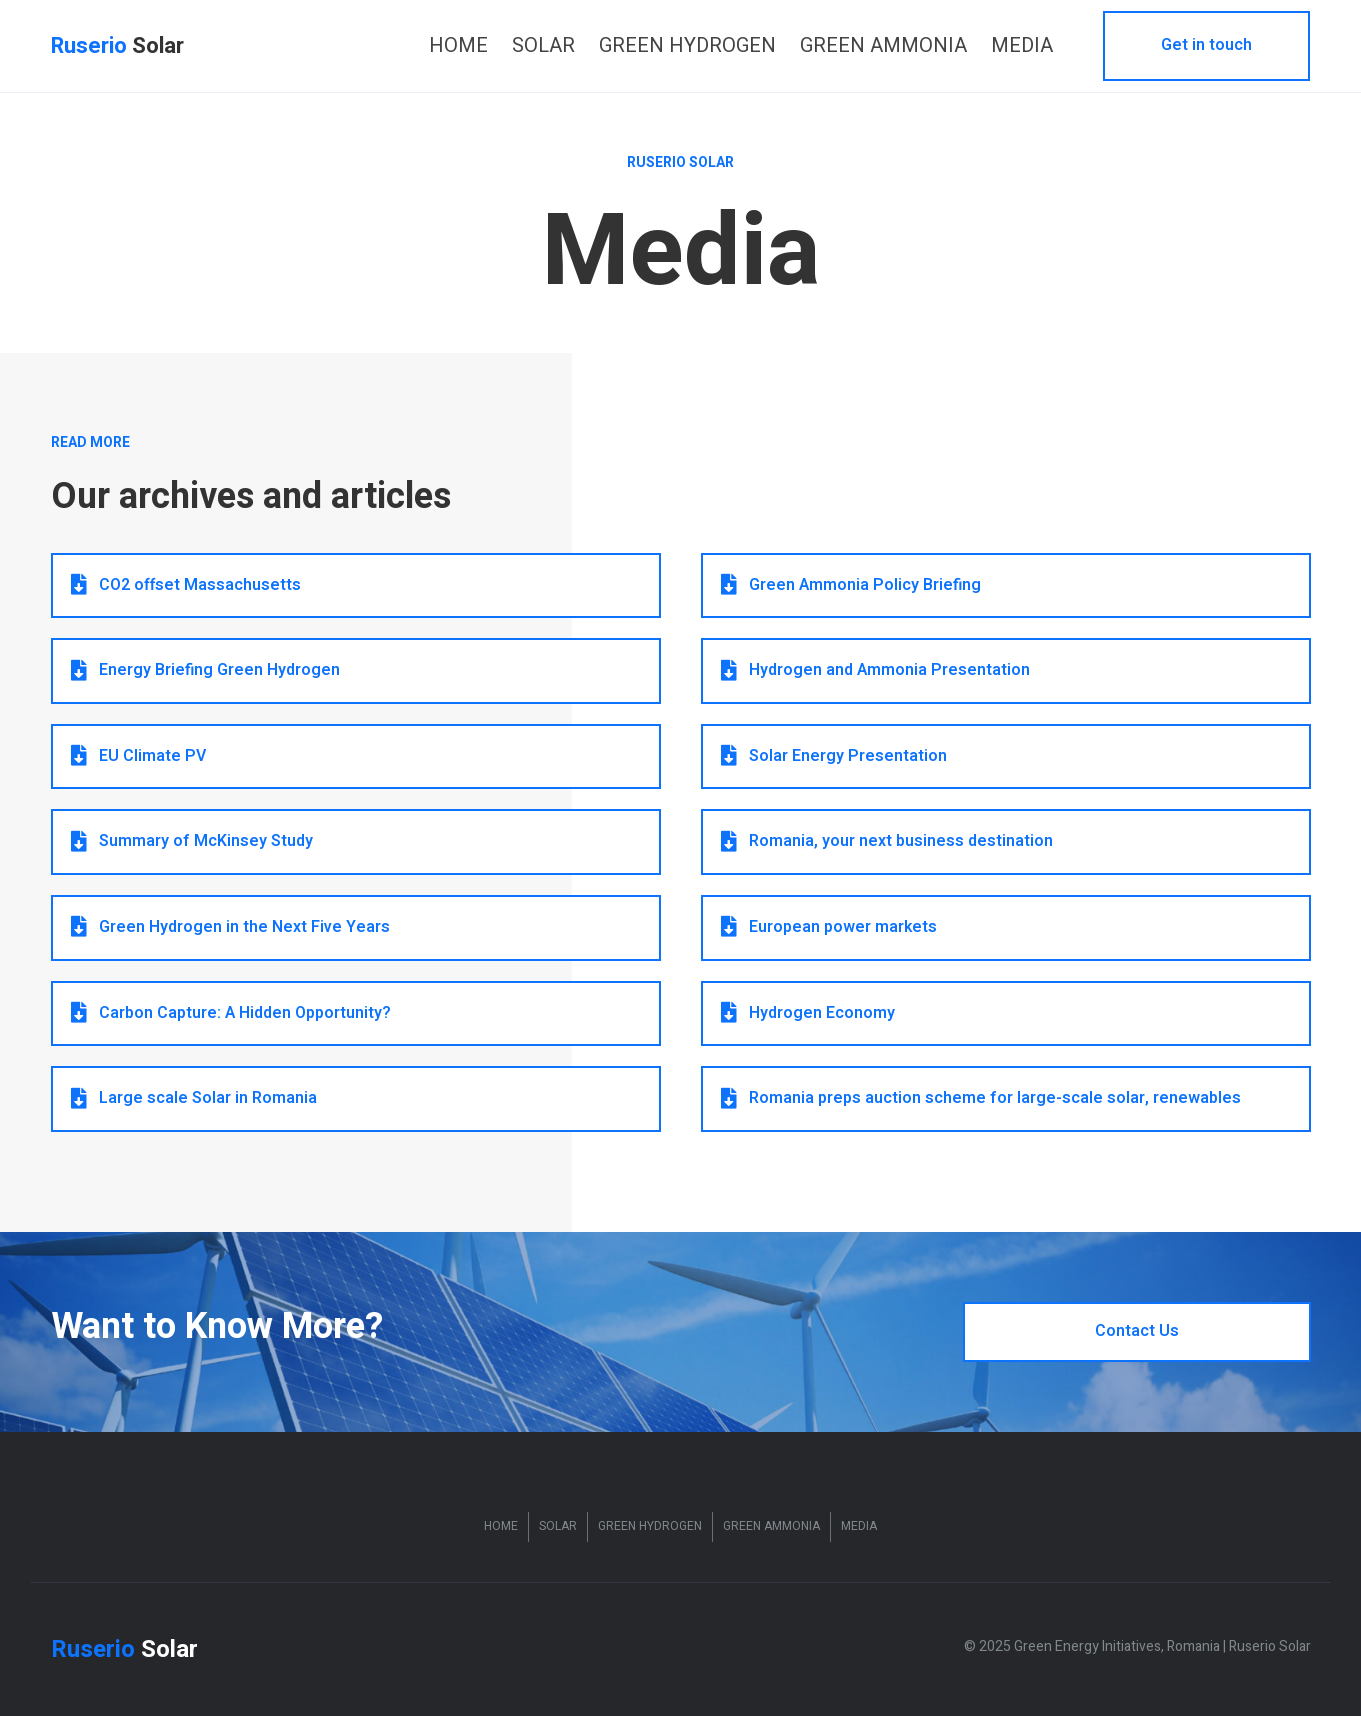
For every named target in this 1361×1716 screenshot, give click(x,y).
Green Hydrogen (650, 1526)
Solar (558, 1526)
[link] (458, 46)
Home (501, 1526)
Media (859, 1526)
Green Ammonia (771, 1526)
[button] (1206, 46)
